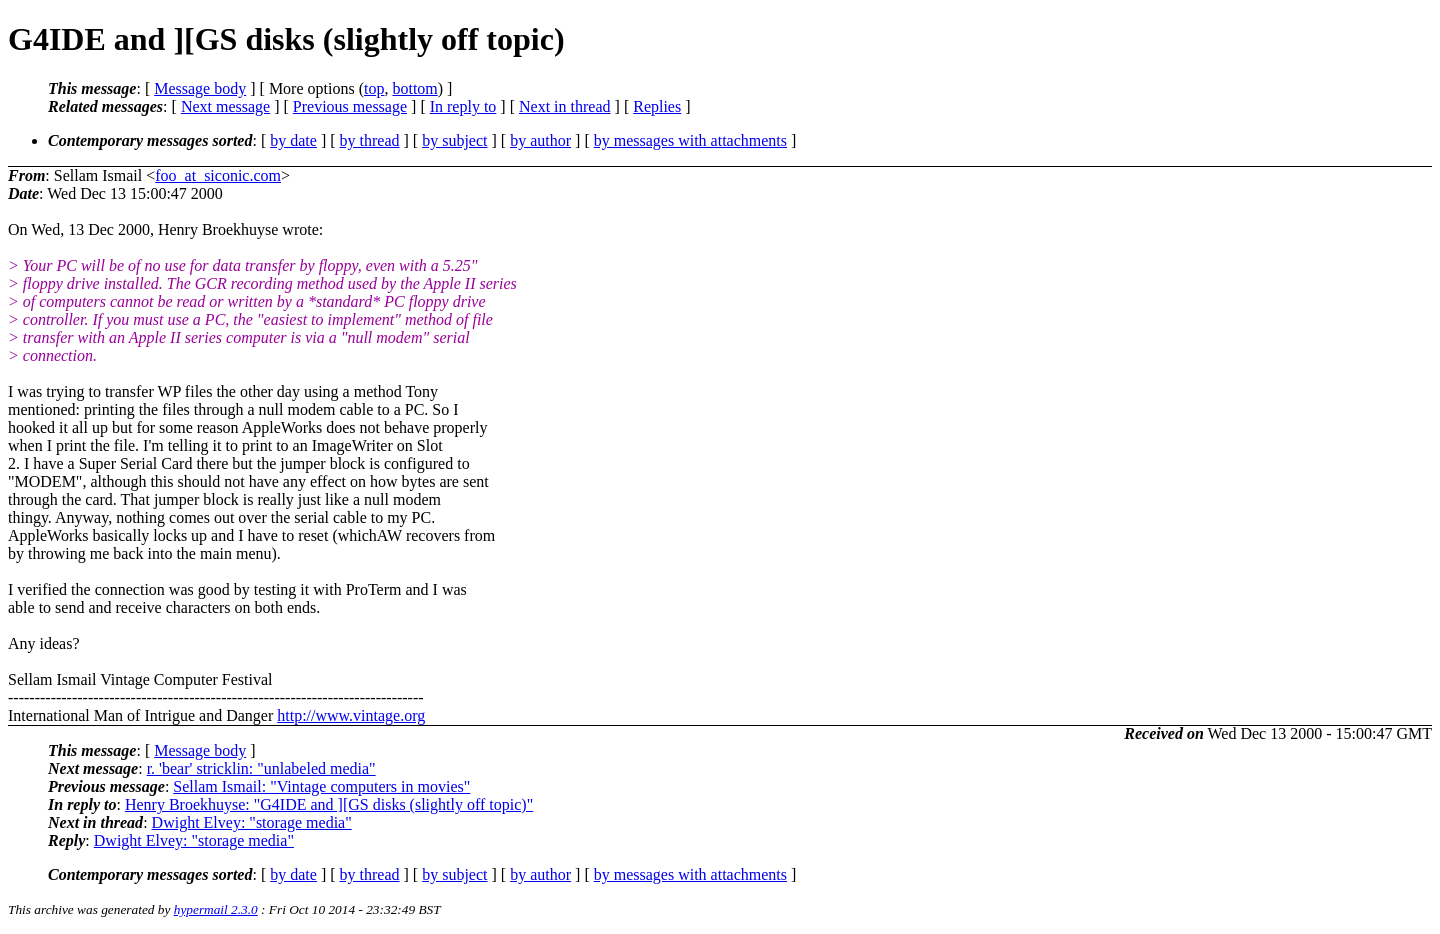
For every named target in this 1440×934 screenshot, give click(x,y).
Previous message (350, 106)
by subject (454, 140)
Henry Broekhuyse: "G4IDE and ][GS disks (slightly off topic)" (329, 804)
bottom (414, 88)
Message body (200, 88)
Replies (657, 106)
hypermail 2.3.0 (216, 909)
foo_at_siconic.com (218, 175)
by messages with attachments (690, 140)
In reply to (463, 106)
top (374, 88)
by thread (370, 140)
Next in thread (565, 106)
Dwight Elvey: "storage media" (252, 822)
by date (293, 140)
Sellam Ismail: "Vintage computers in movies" (321, 786)
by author (540, 140)
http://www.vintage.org (351, 715)
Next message (225, 106)
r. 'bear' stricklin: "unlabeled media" (261, 768)
